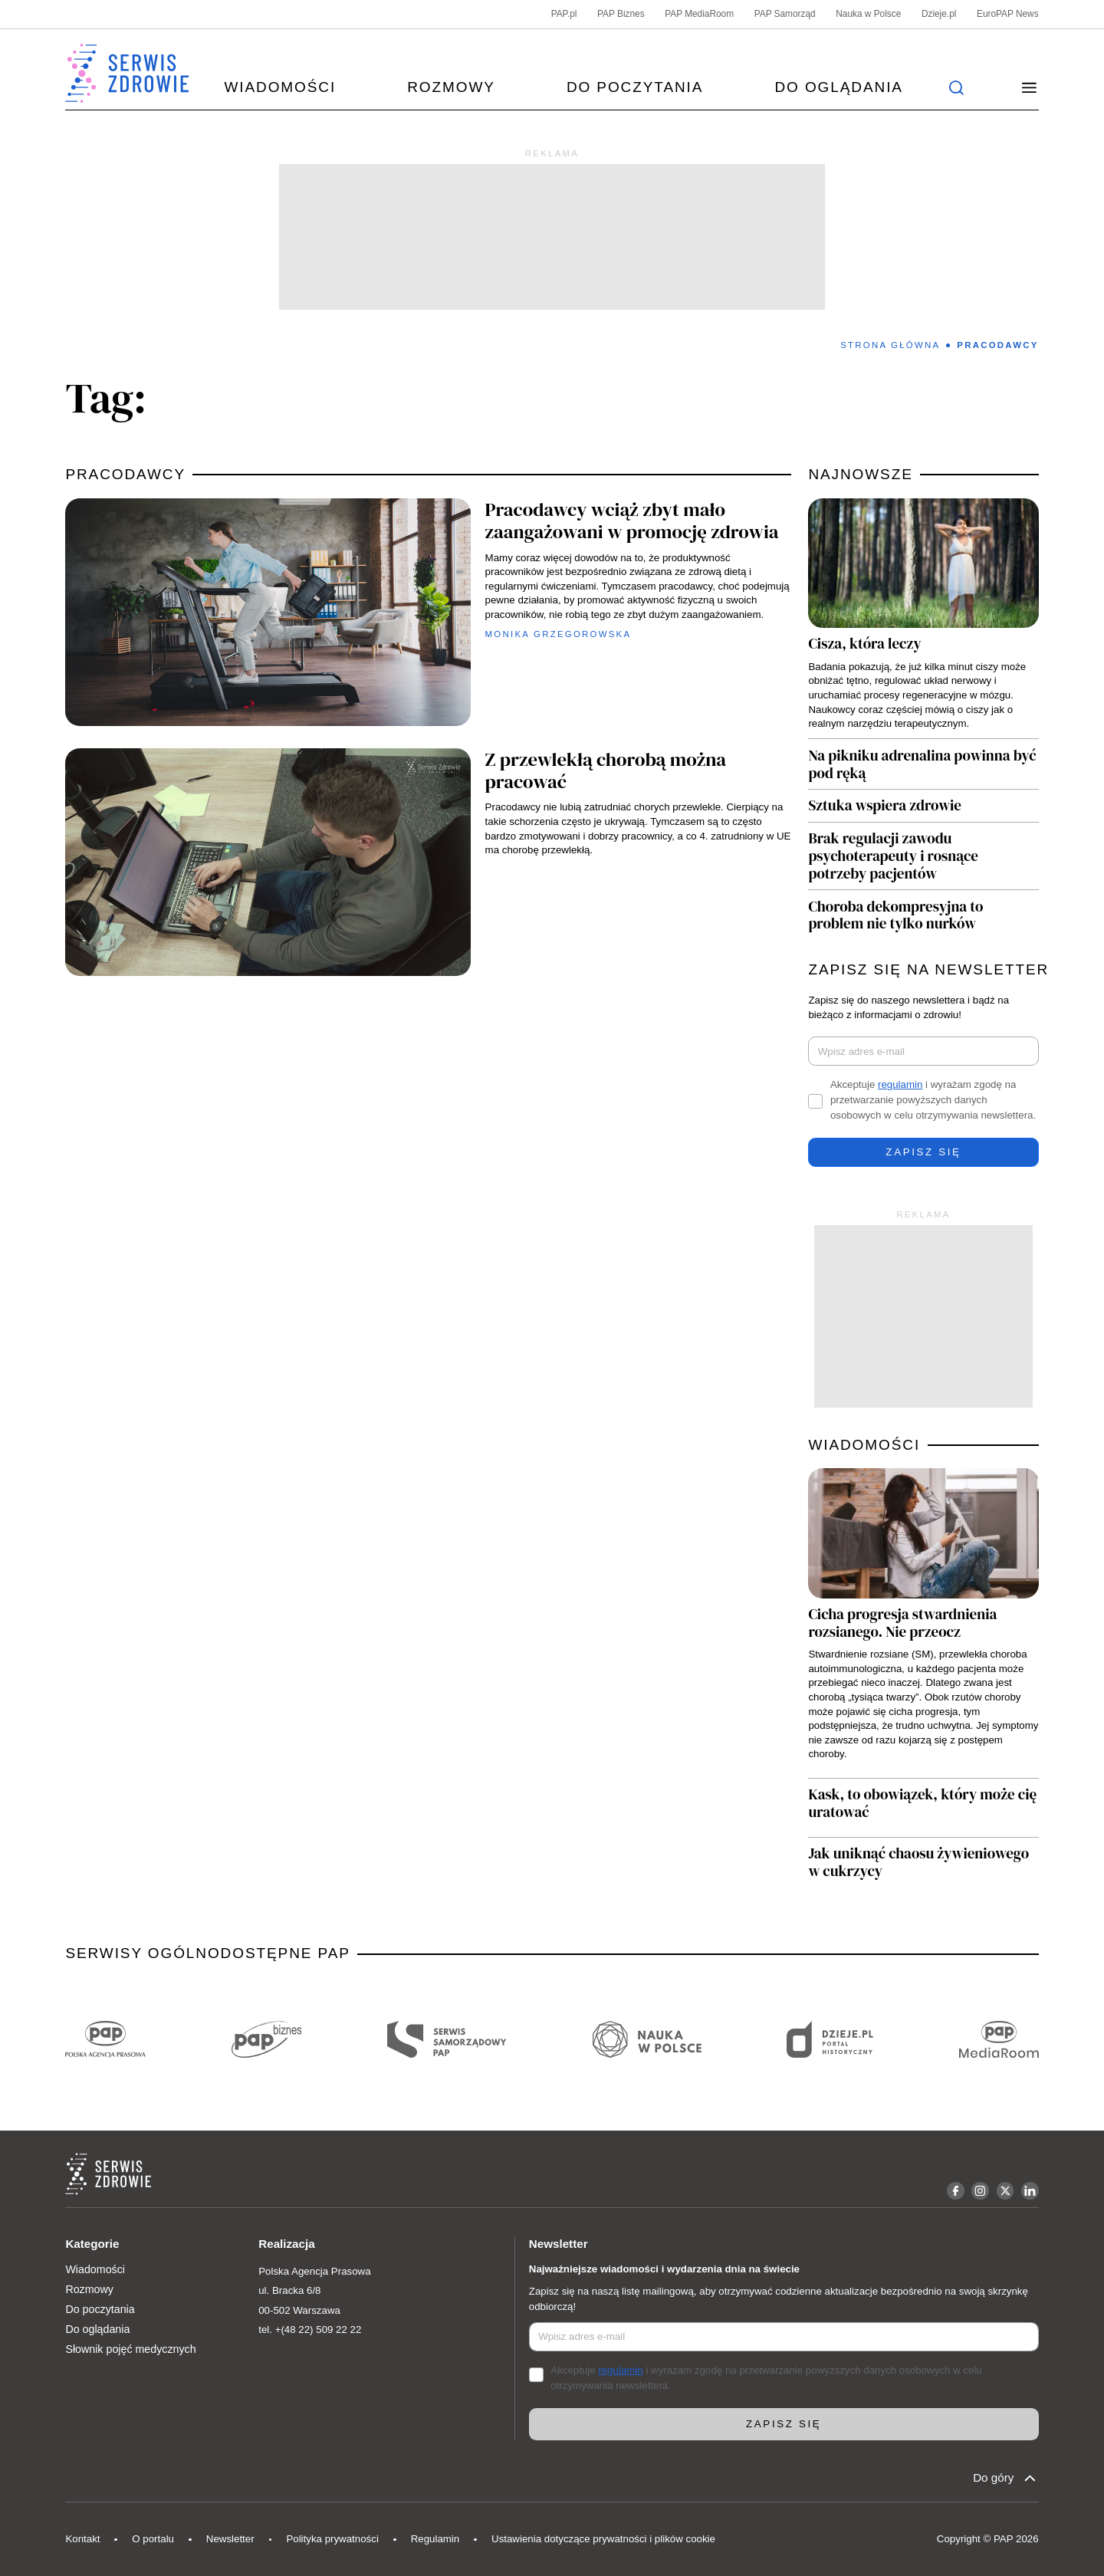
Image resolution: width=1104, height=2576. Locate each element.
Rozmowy (451, 87)
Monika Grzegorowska (558, 634)
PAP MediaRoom (699, 13)
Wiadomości (280, 87)
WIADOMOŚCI (864, 1445)
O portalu (153, 2539)
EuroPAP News (1008, 13)
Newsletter (230, 2539)
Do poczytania (635, 87)
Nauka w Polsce (868, 13)
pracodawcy (125, 474)
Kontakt (82, 2539)
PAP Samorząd (785, 13)
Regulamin (435, 2539)
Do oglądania (838, 87)
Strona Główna (890, 345)
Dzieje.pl (939, 13)
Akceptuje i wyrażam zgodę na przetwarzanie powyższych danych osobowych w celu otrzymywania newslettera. (933, 1100)
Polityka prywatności (332, 2539)
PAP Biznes (621, 13)
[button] (1029, 87)
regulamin (900, 1084)
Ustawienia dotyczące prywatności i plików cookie (603, 2539)
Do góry (1005, 2478)
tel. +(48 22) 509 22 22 (309, 2329)
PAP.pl (564, 13)
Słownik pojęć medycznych (130, 2349)
